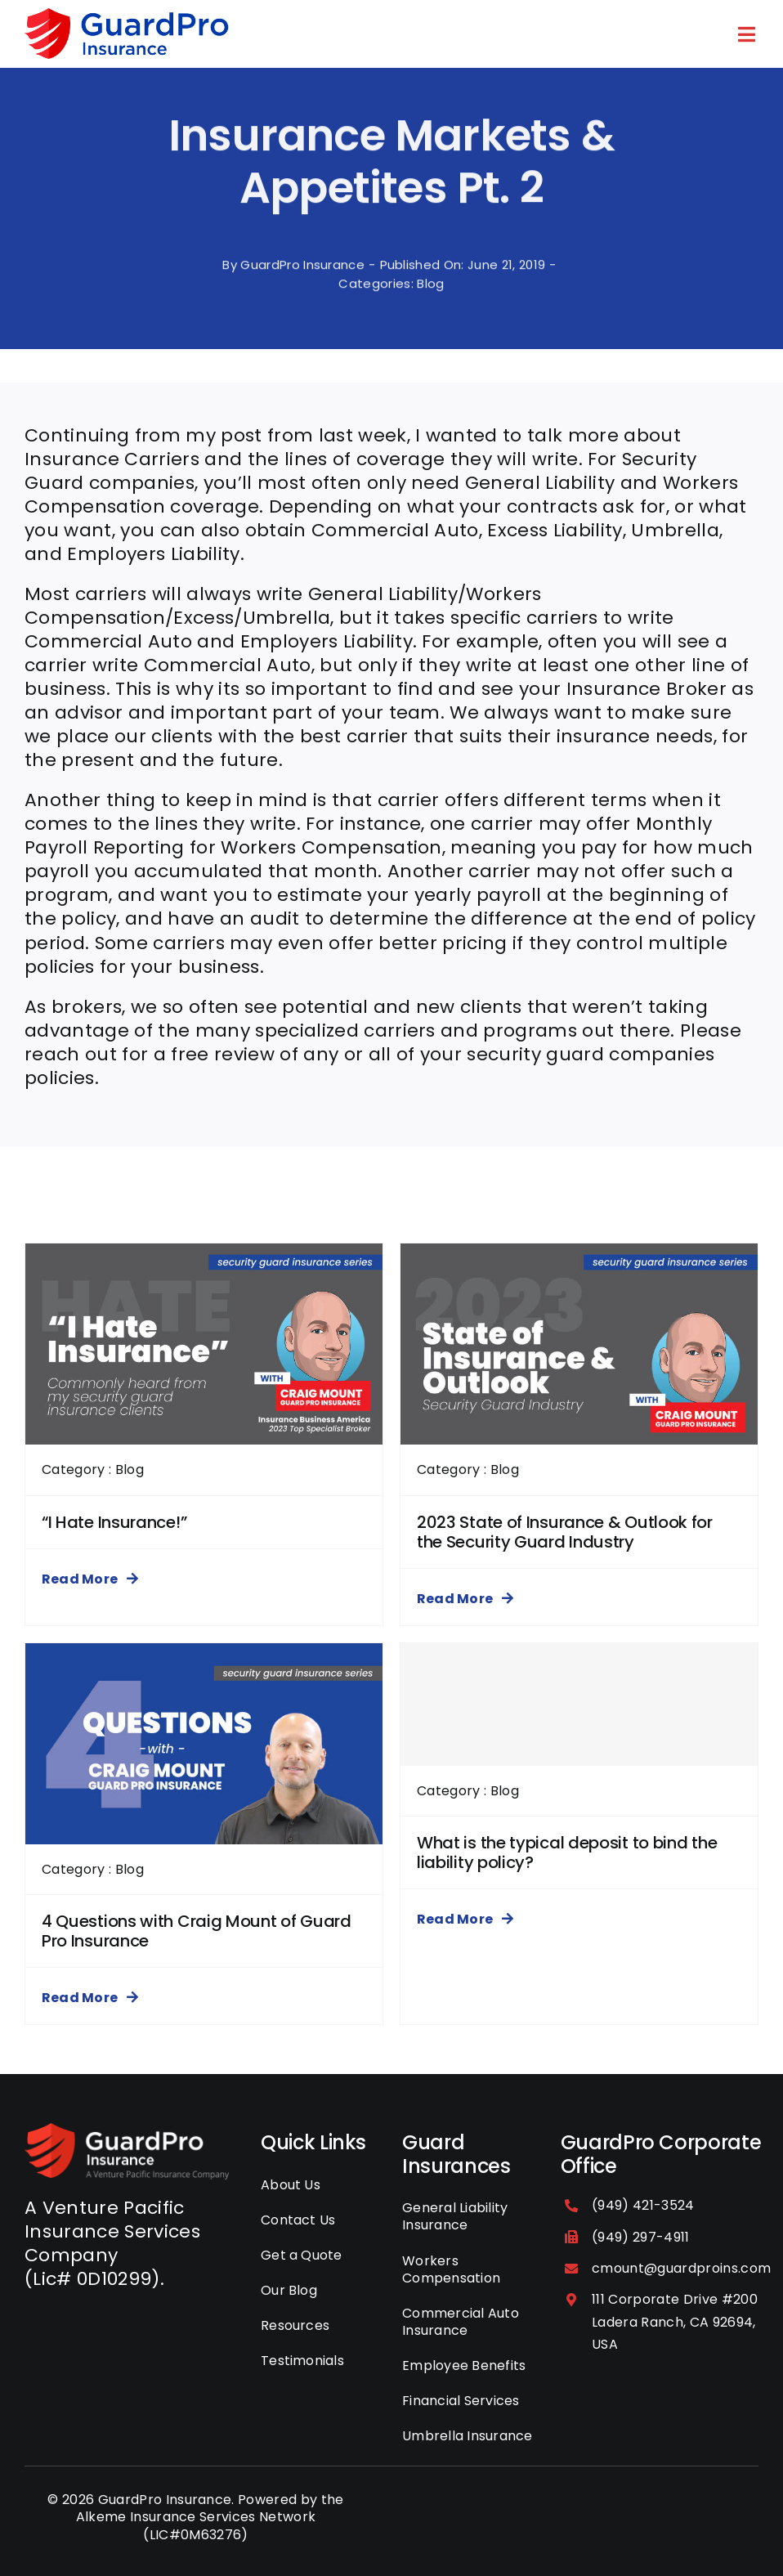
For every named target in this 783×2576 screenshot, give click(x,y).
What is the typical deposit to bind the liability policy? (567, 1852)
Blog (430, 297)
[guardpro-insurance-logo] (127, 16)
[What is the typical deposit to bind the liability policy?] (579, 1704)
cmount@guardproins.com (681, 2268)
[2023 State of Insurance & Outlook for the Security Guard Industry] (579, 1255)
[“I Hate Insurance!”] (204, 1255)
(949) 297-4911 (641, 2237)
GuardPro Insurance (302, 278)
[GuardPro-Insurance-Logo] (127, 2131)
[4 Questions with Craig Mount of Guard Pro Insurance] (204, 1655)
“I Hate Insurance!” (114, 1522)
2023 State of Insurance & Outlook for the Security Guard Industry (565, 1532)
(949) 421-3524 (643, 2205)
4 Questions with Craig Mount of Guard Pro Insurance (196, 1931)
